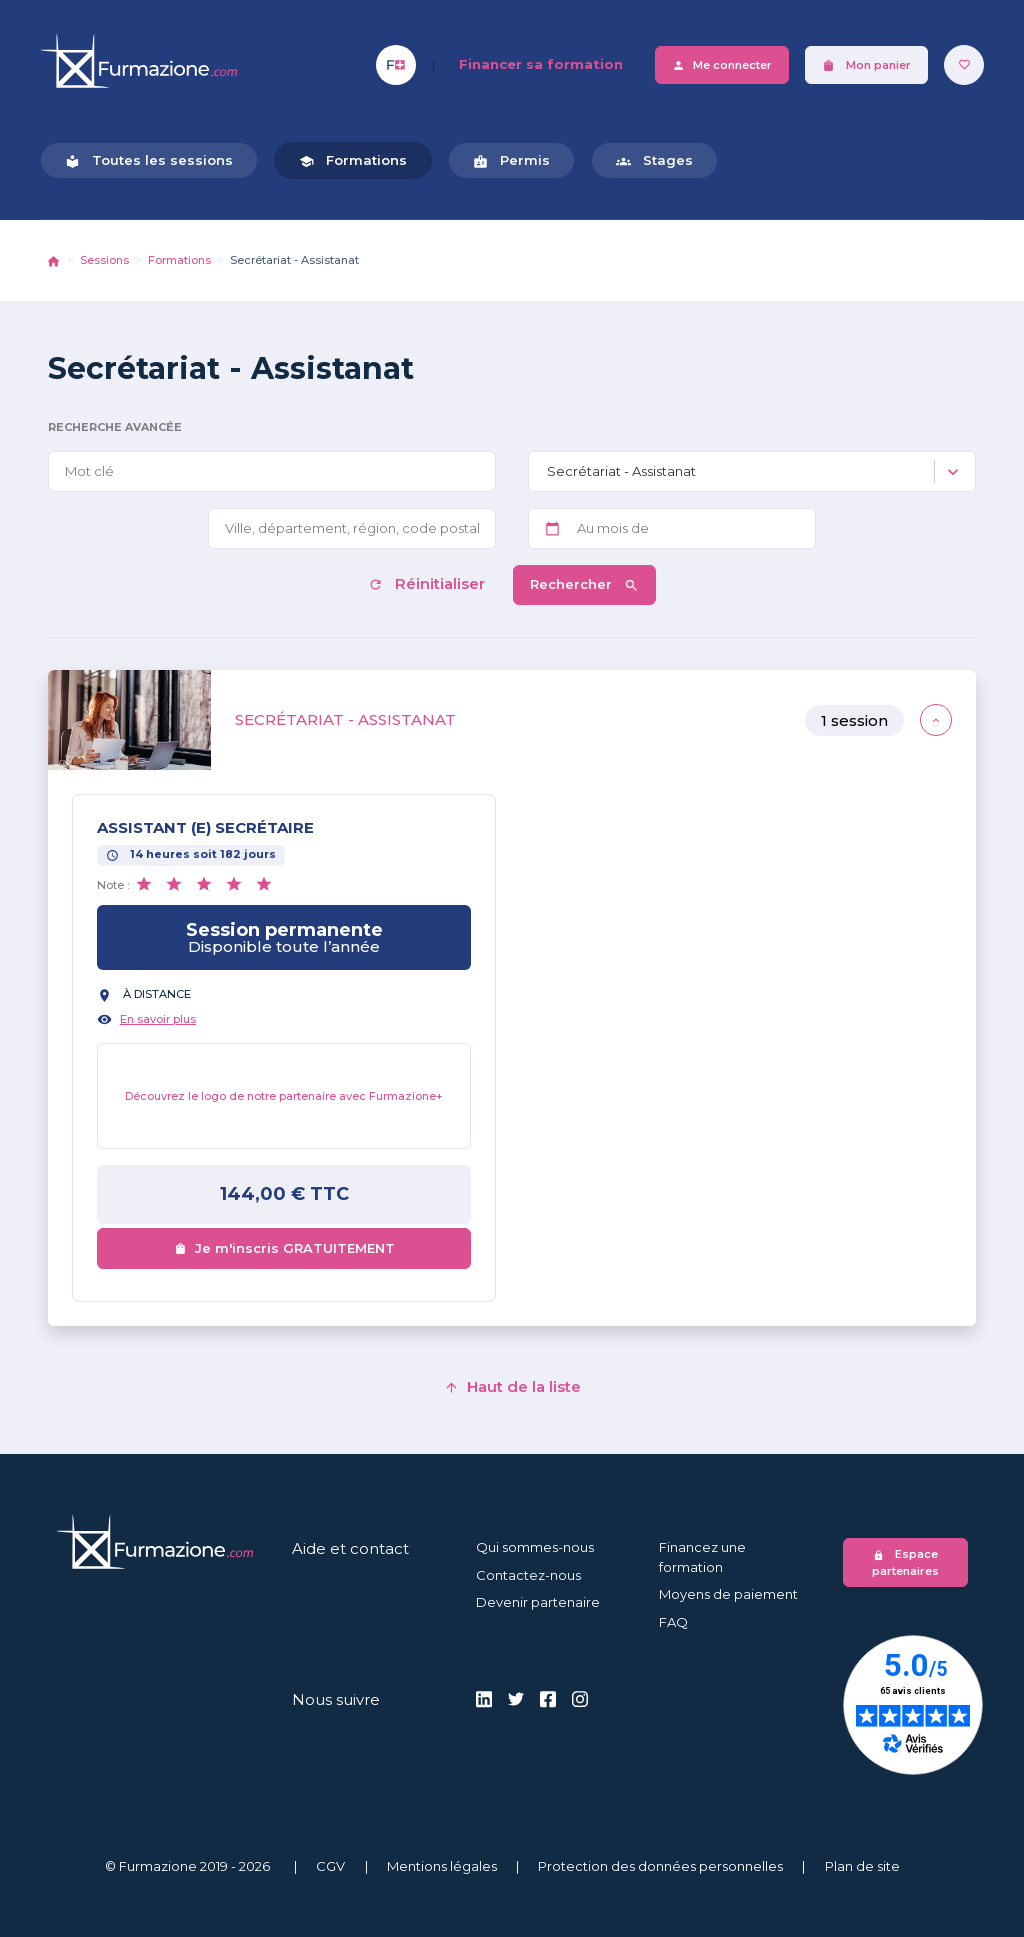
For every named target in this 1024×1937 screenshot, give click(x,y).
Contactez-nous (528, 1575)
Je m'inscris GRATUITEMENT (284, 1248)
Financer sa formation (541, 64)
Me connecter (722, 65)
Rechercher (584, 584)
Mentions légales (442, 1866)
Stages (654, 160)
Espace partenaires (905, 1562)
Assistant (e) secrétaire (205, 827)
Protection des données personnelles (660, 1866)
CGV (330, 1866)
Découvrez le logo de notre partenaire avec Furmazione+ (284, 1096)
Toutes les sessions (149, 160)
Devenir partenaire (538, 1602)
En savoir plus (158, 1019)
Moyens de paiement (728, 1594)
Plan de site (862, 1866)
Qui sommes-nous (535, 1547)
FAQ (673, 1622)
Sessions (104, 260)
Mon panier (866, 65)
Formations (353, 160)
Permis (511, 160)
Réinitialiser (428, 583)
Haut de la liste (512, 1386)
